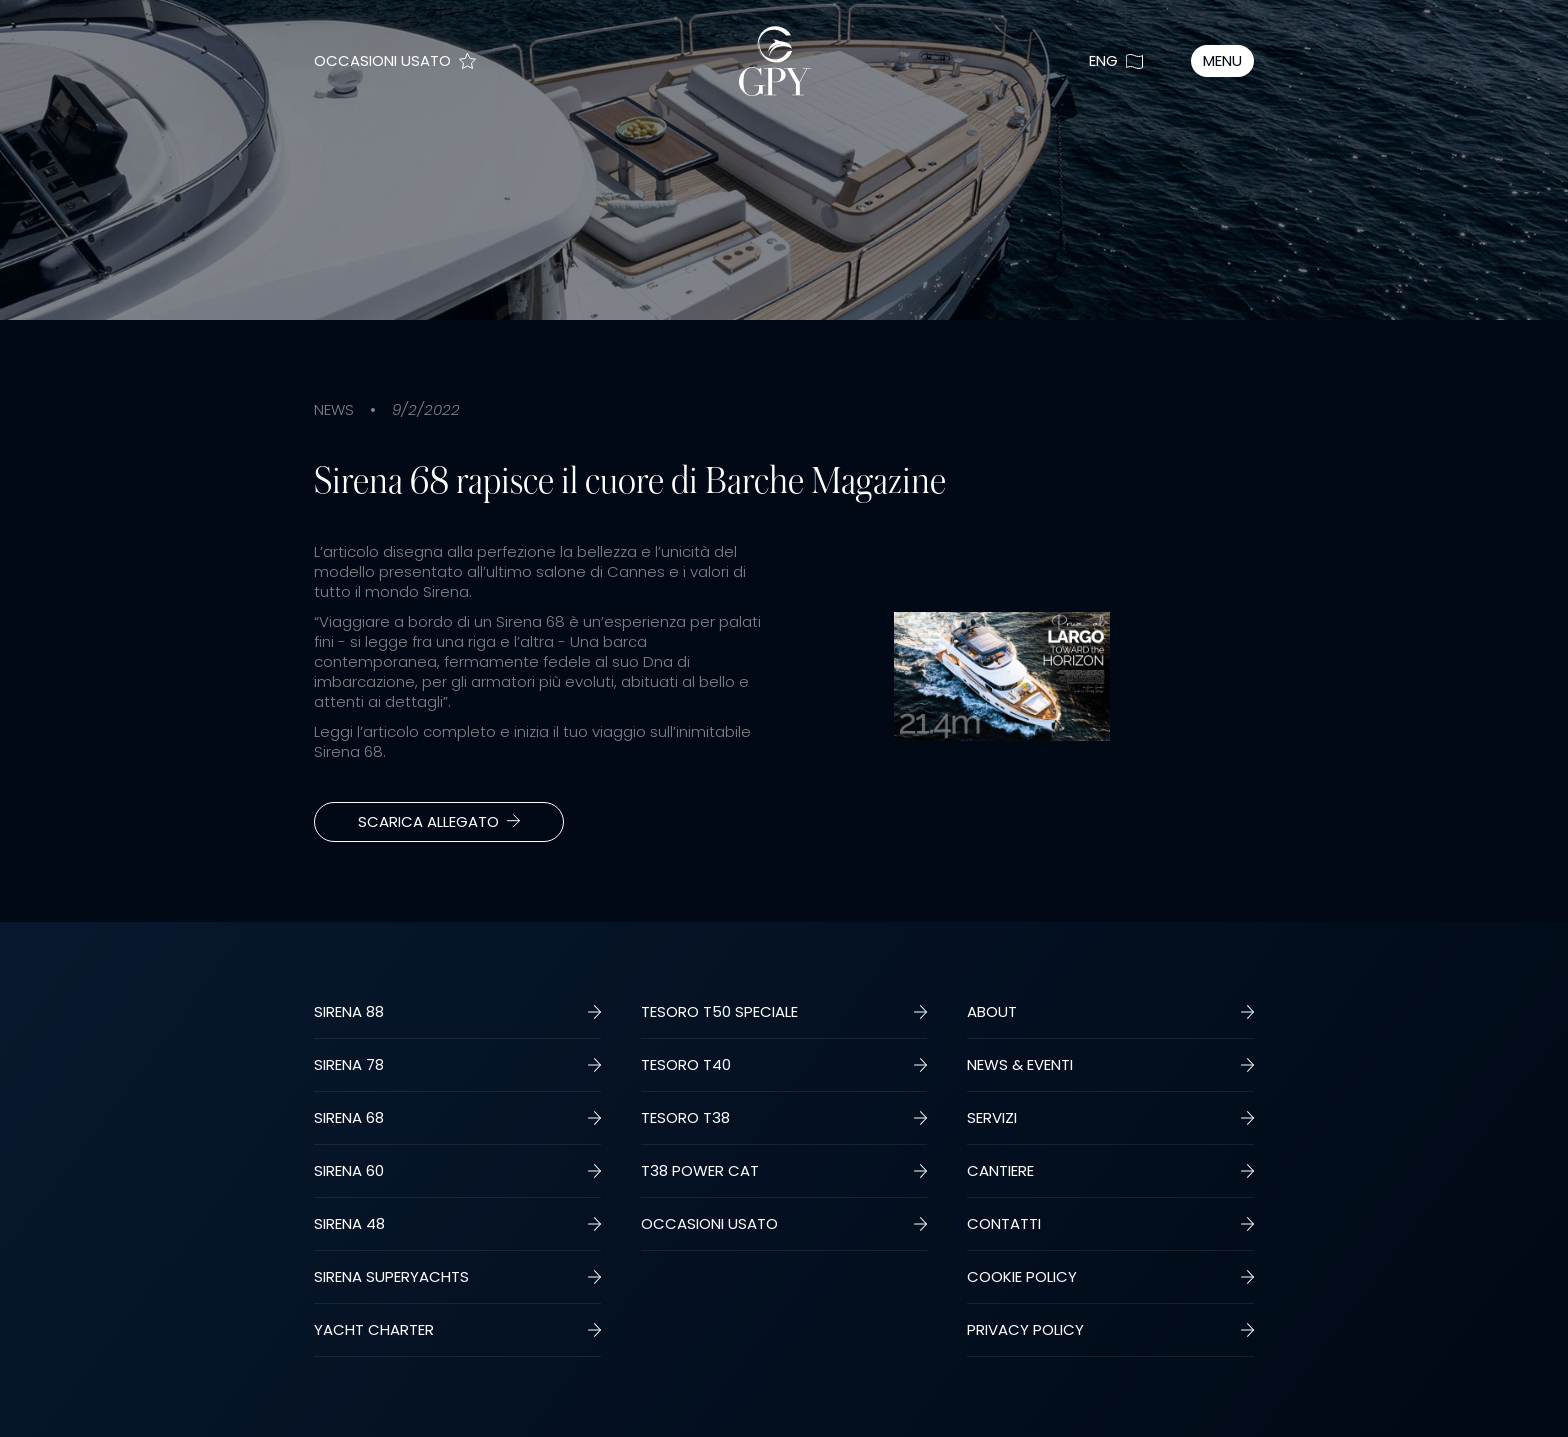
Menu (1222, 60)
